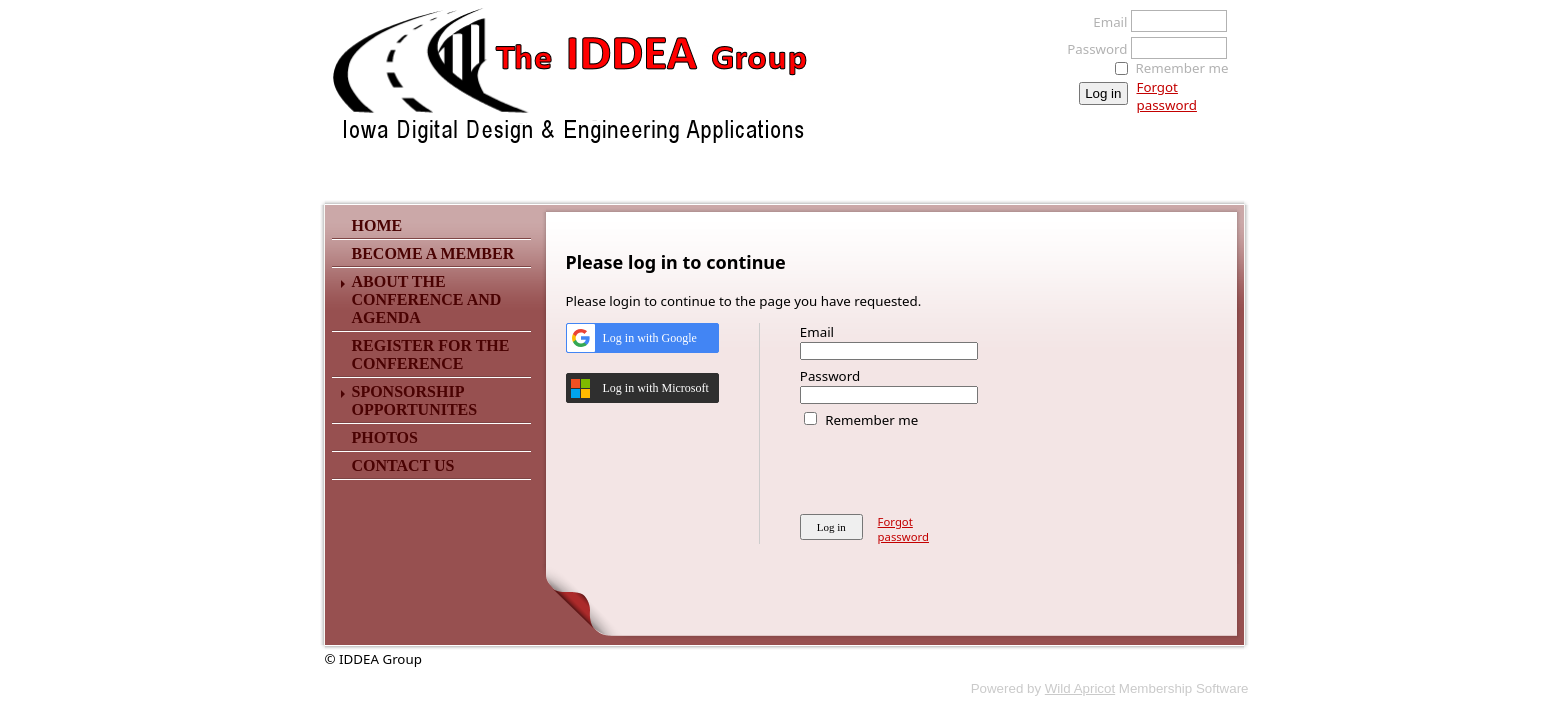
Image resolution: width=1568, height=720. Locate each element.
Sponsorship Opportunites (415, 400)
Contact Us (403, 465)
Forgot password (1167, 96)
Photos (385, 437)
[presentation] (952, 468)
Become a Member (433, 253)
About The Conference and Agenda (427, 299)
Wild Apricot (1080, 688)
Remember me (1182, 68)
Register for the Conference (431, 354)
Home (377, 225)
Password (1091, 49)
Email (1104, 22)
